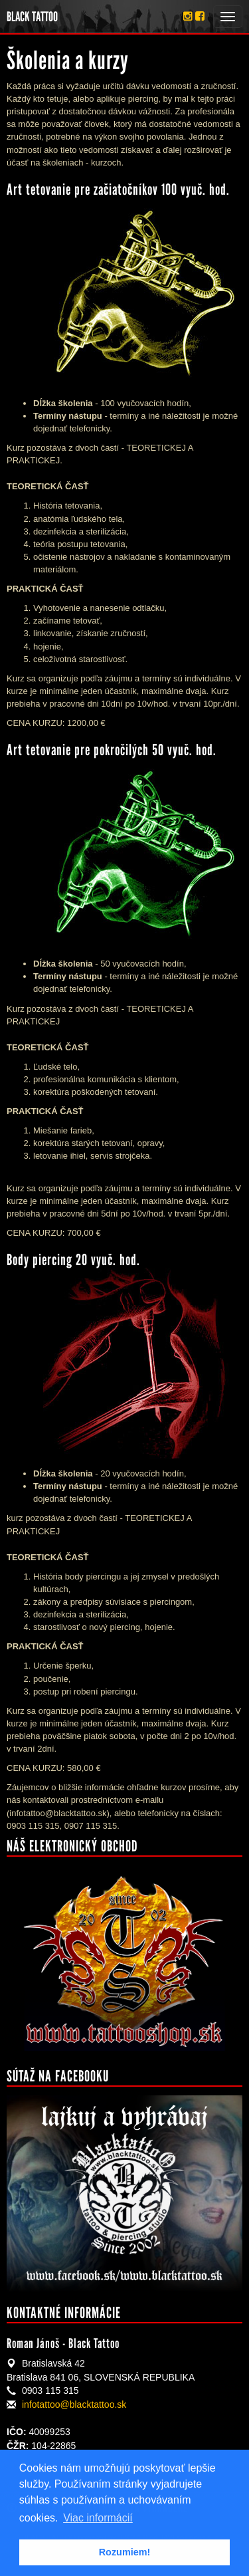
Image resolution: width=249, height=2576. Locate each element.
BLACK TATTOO (32, 17)
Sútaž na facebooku (58, 2076)
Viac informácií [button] (98, 2517)
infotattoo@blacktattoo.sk (74, 2404)
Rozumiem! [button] (125, 2552)
